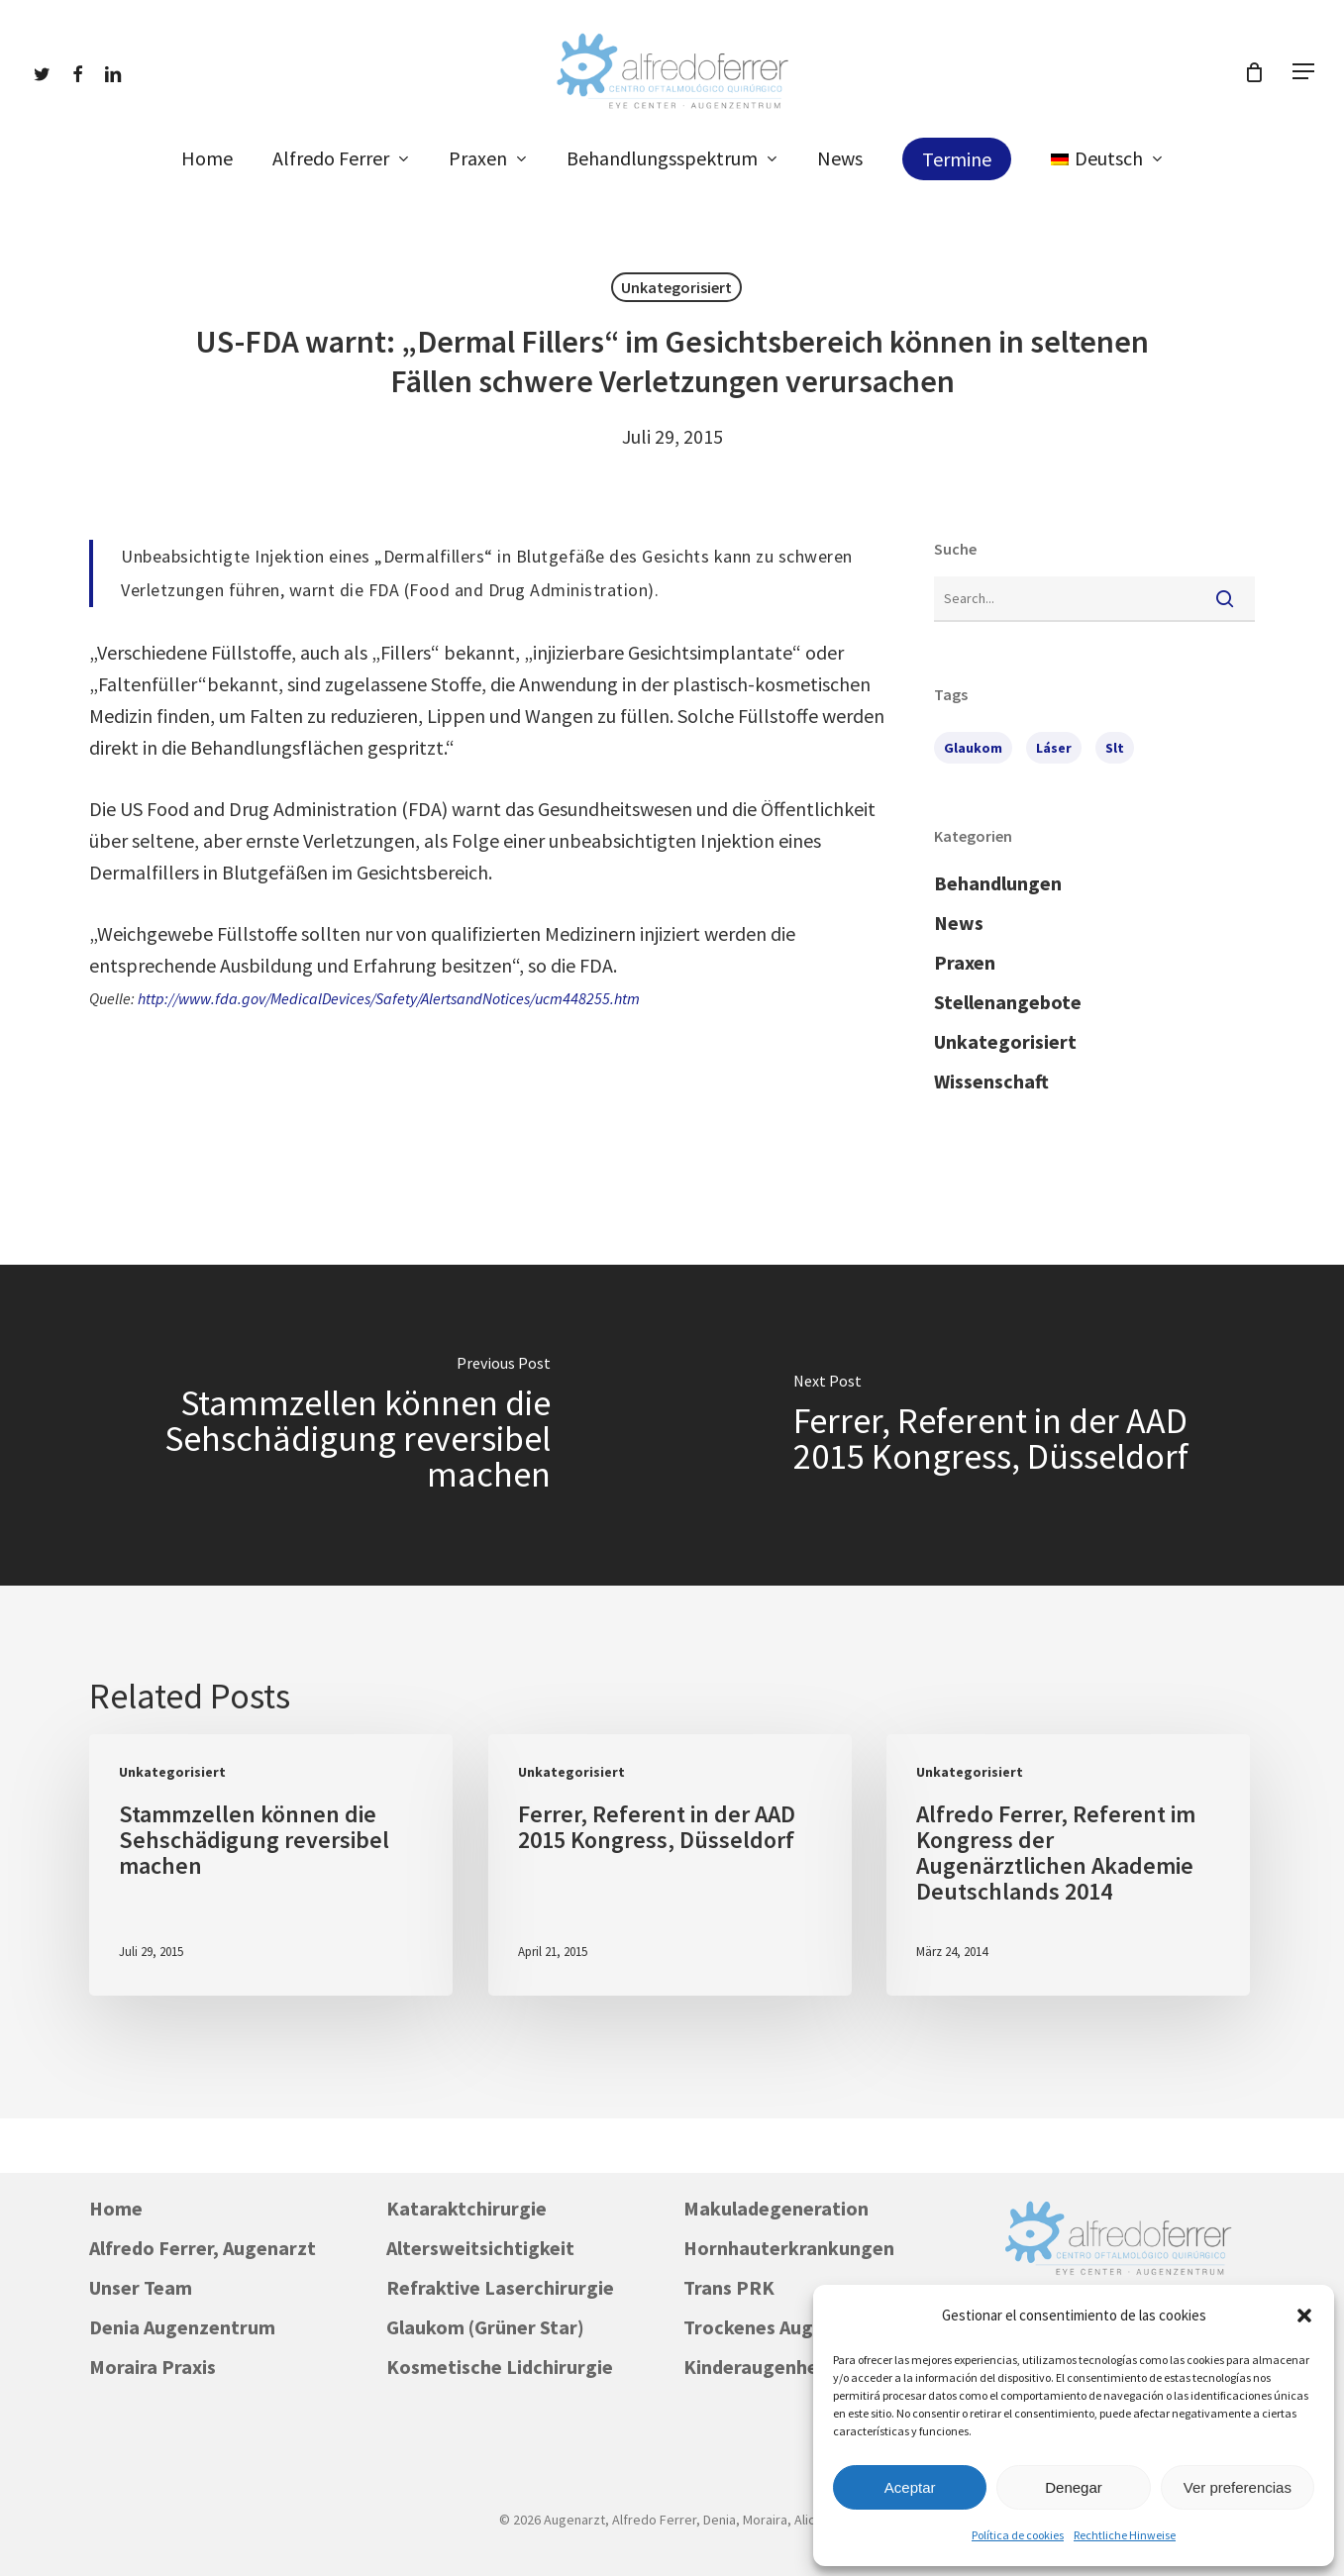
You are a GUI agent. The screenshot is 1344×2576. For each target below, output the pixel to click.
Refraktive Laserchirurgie (500, 2287)
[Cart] (1254, 72)
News (958, 922)
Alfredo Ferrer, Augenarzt (202, 2247)
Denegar (1073, 2487)
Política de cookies (1018, 2534)
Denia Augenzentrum (182, 2327)
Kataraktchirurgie (466, 2208)
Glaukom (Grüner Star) (485, 2327)
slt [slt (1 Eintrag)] (1114, 748)
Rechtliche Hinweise (1125, 2534)
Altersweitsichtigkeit (480, 2247)
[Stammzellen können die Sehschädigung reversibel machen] (336, 1425)
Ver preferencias (1238, 2487)
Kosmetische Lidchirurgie (499, 2366)
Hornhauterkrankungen (788, 2247)
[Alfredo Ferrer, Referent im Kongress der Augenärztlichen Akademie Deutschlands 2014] (1068, 1865)
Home (116, 2208)
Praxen (964, 962)
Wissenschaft (991, 1081)
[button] (1304, 2315)
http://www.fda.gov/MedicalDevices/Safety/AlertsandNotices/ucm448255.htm (389, 998)
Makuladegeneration (776, 2208)
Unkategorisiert (676, 287)
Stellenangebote (1008, 1001)
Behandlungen (998, 883)
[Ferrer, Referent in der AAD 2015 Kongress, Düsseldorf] (1008, 1425)
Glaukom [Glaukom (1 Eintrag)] (973, 748)
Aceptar (910, 2487)
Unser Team (140, 2287)
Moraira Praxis (152, 2366)
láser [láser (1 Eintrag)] (1054, 748)
